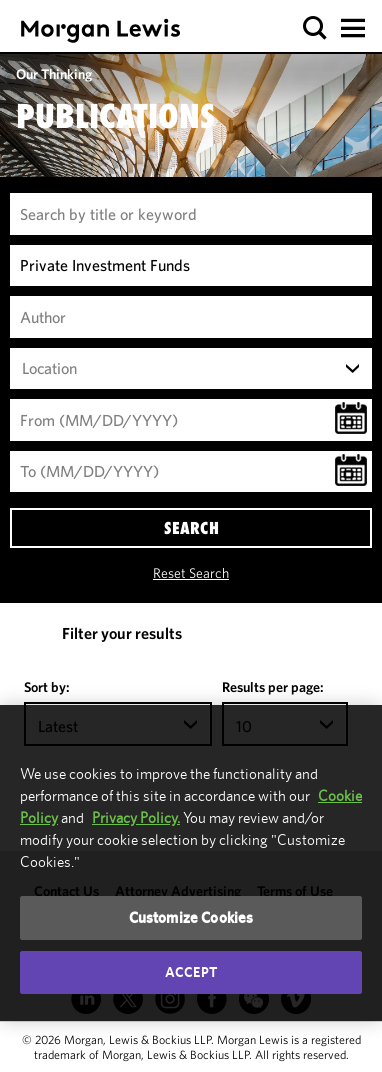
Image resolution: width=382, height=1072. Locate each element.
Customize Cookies (191, 917)
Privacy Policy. (136, 817)
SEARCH (191, 528)
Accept (191, 972)
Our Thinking (54, 74)
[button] (315, 28)
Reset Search (191, 573)
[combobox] (191, 369)
